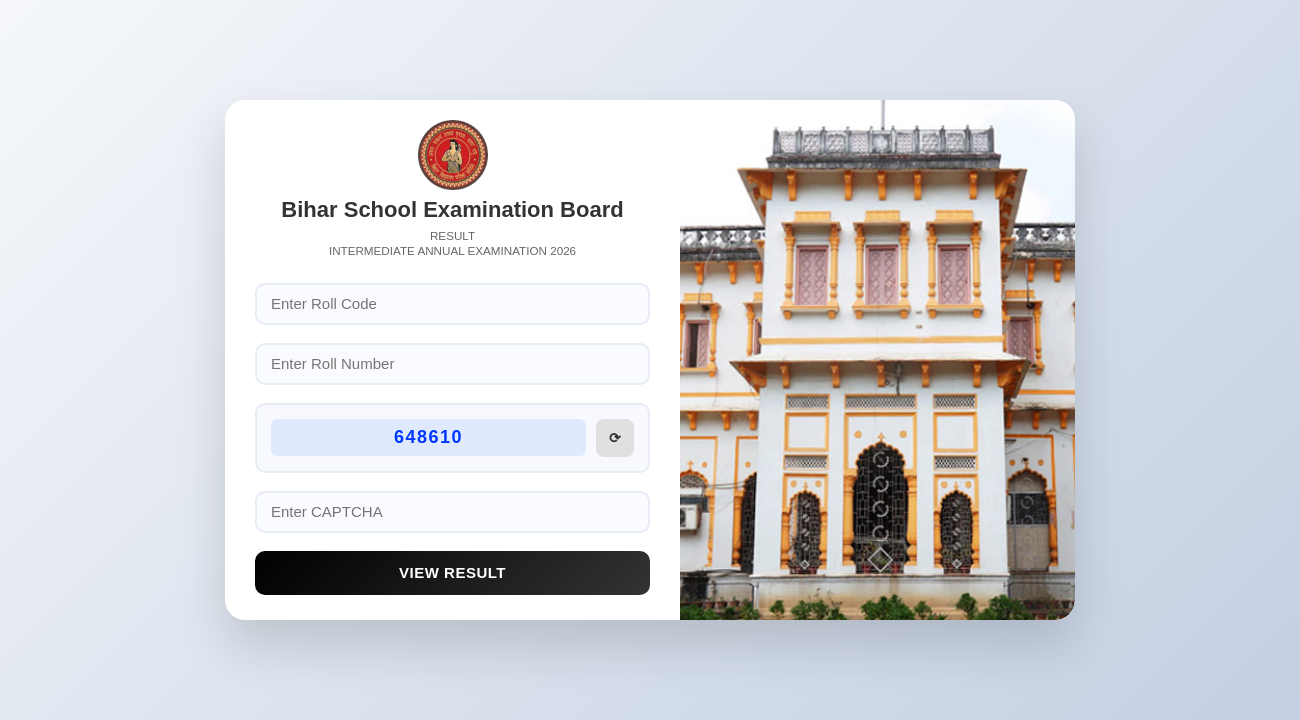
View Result (452, 572)
